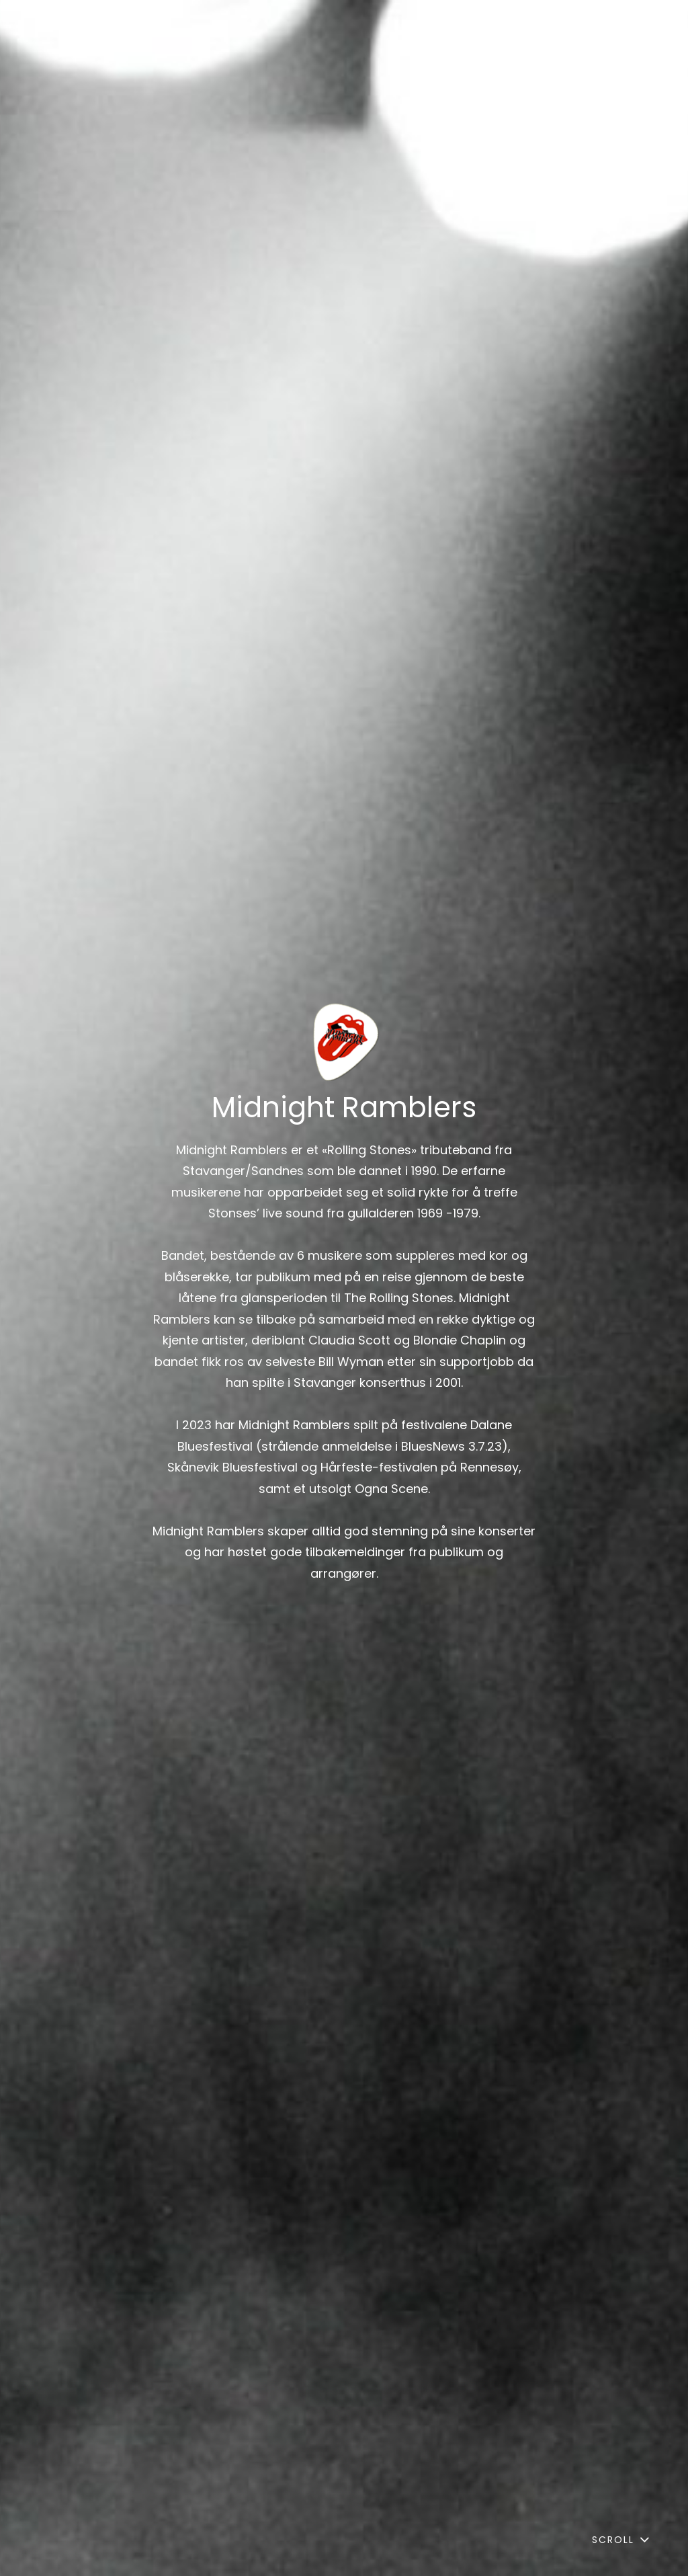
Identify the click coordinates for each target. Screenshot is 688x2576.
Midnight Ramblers (344, 1107)
